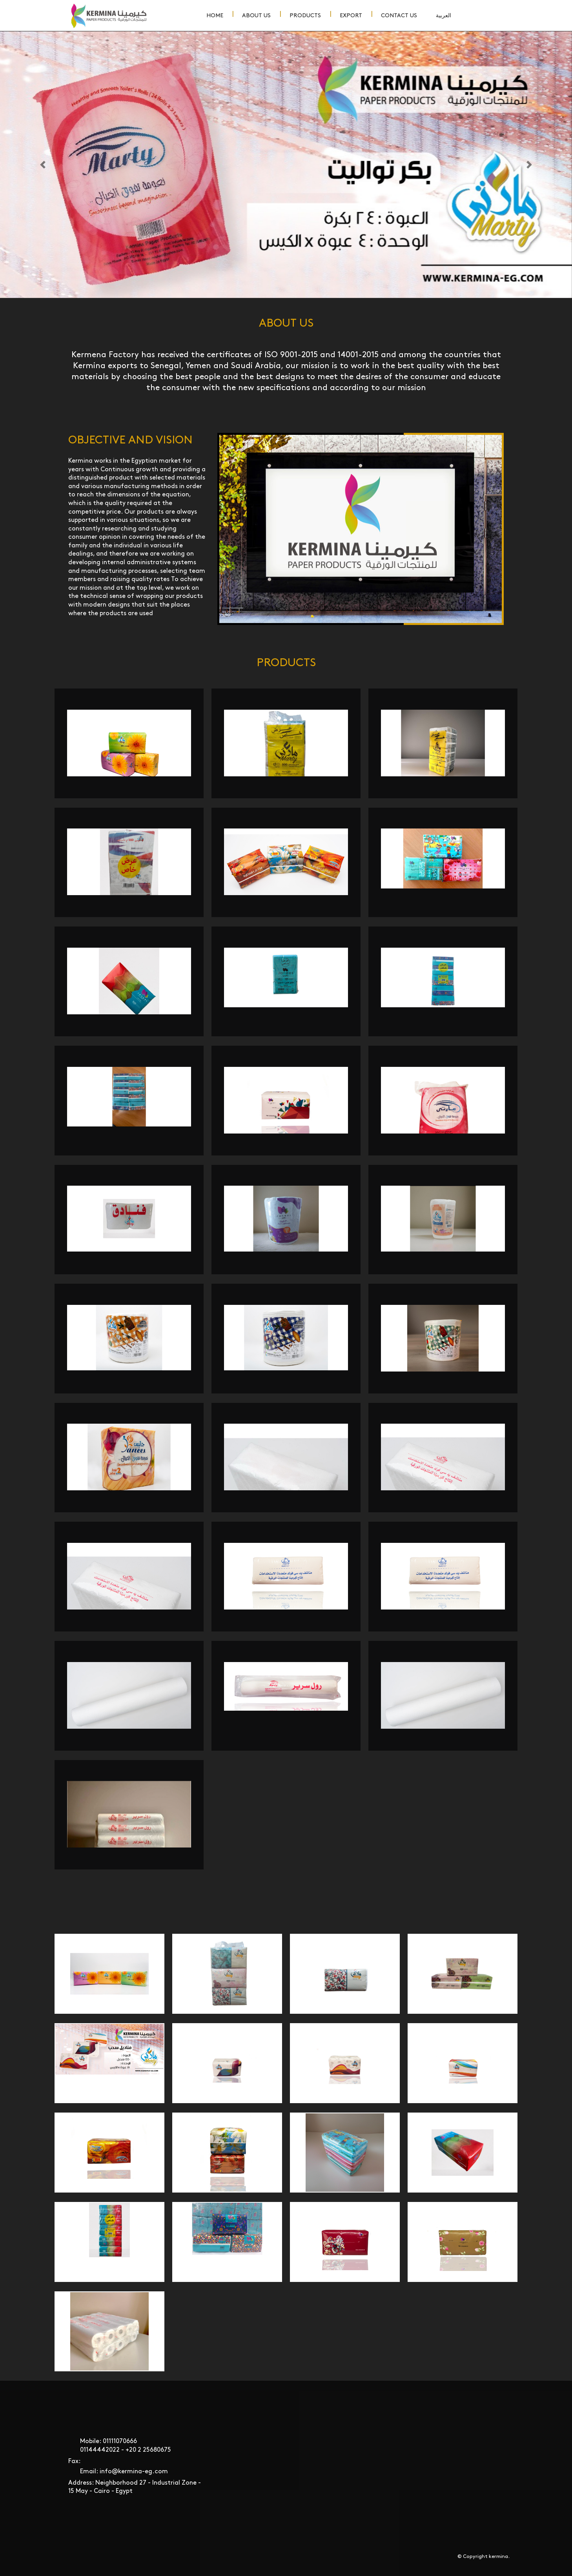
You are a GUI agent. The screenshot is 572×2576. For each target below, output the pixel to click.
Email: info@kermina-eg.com (124, 2471)
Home (214, 15)
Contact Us (399, 15)
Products (305, 15)
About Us (256, 15)
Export (351, 15)
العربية (443, 15)
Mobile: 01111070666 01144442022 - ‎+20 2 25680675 (125, 2445)
